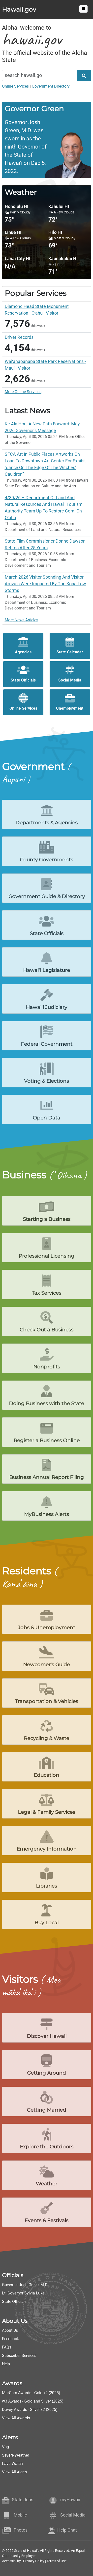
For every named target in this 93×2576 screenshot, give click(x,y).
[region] (46, 140)
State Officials (14, 2301)
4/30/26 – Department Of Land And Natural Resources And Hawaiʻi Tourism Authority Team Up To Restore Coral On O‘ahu (44, 507)
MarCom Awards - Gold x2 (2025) (31, 2392)
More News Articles (21, 620)
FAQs (6, 2347)
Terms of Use (56, 2561)
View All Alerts (14, 2472)
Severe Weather (15, 2455)
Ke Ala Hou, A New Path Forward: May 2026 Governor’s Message (42, 427)
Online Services (15, 86)
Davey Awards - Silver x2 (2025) (30, 2409)
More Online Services (23, 391)
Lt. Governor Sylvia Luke (23, 2293)
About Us (10, 2330)
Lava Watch (12, 2463)
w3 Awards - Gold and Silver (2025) (32, 2401)
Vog (5, 2446)
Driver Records (19, 337)
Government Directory (51, 86)
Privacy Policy (33, 2561)
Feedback (10, 2338)
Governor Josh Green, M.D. (25, 2284)
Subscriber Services (19, 2355)
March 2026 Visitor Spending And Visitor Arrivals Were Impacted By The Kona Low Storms (45, 583)
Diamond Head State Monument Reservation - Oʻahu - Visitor (37, 310)
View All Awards (16, 2418)
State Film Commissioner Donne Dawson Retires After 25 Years (45, 544)
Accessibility (11, 2561)
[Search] (39, 75)
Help (6, 2364)
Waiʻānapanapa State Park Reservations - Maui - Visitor (45, 365)
